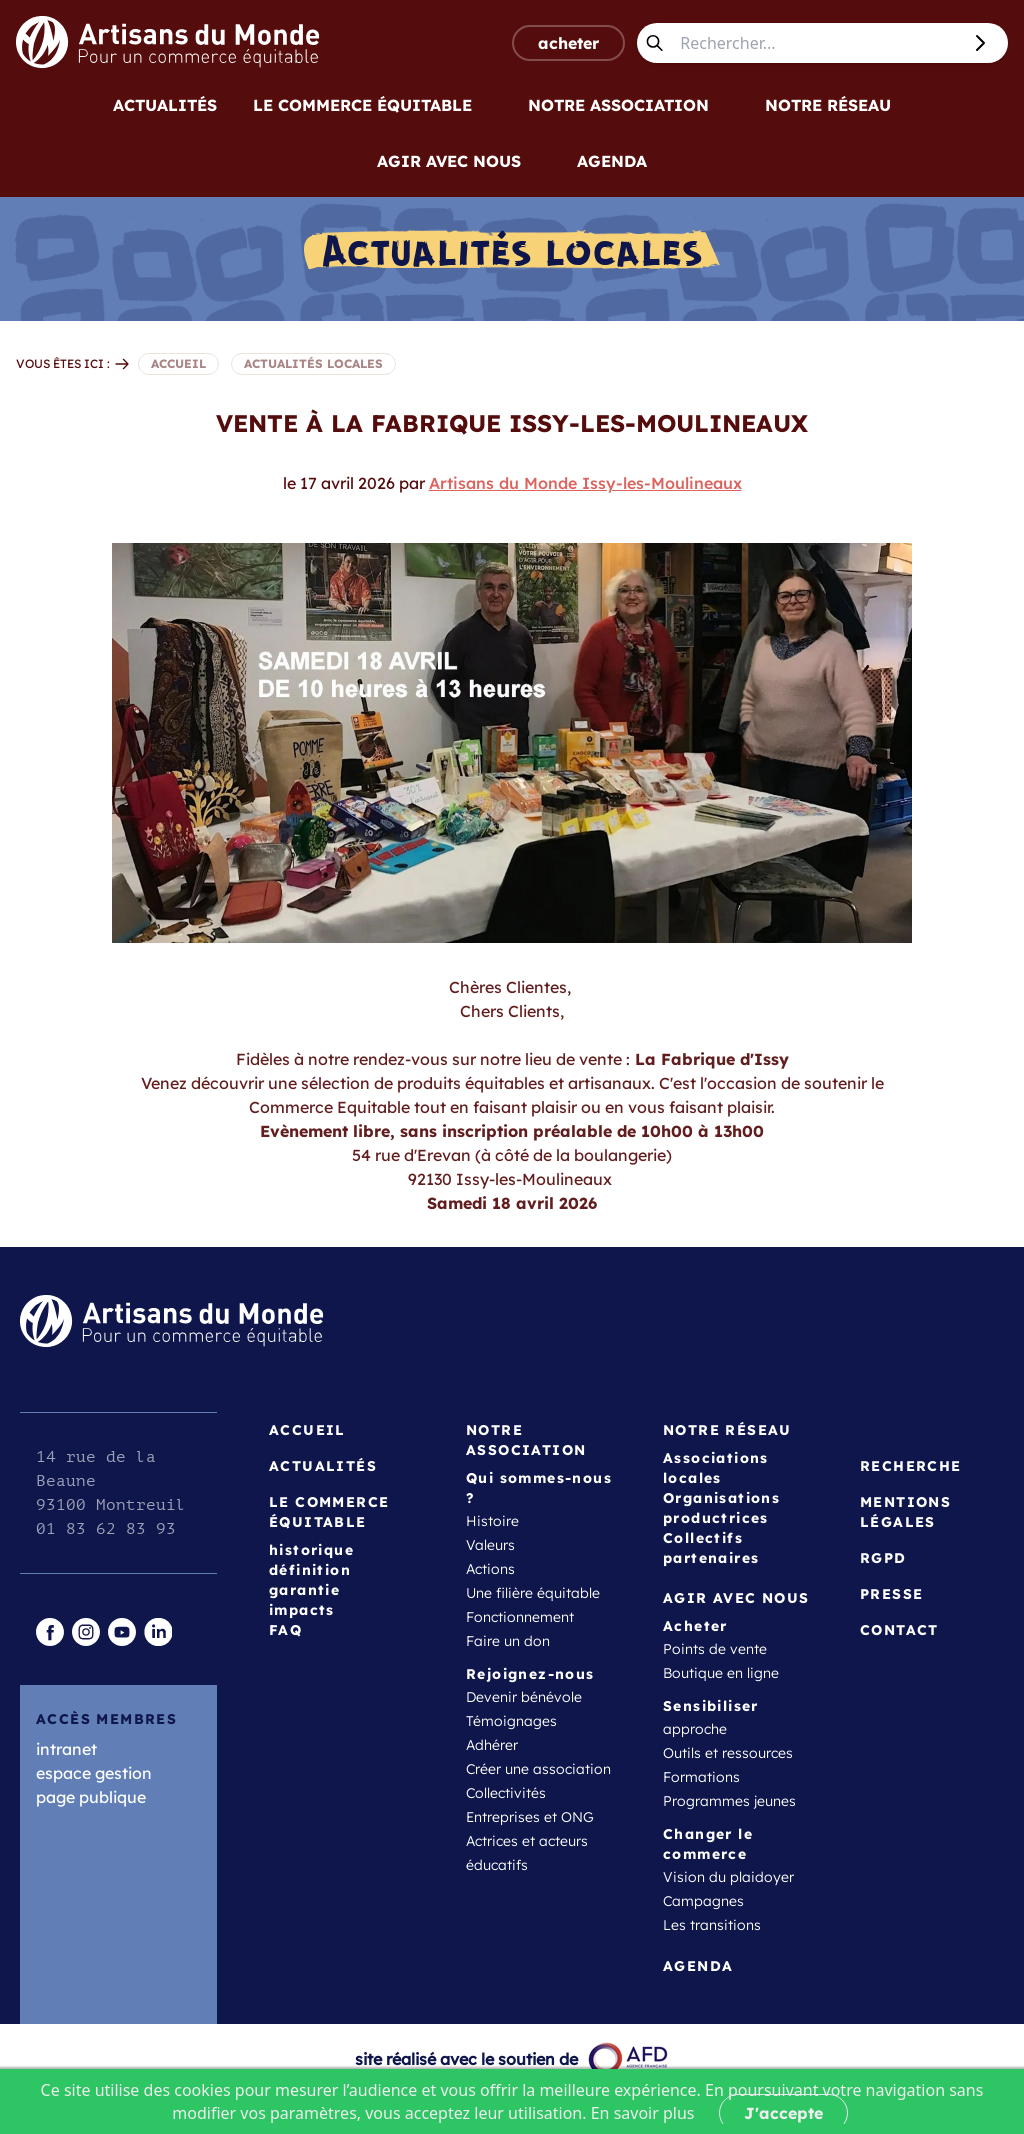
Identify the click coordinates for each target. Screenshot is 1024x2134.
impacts (302, 1610)
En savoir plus (643, 2113)
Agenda (612, 161)
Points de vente (715, 1649)
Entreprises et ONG (530, 1817)
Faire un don (508, 1641)
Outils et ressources (728, 1753)
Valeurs (490, 1545)
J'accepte (783, 2113)
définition (310, 1570)
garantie (304, 1590)
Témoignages (511, 1721)
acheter (568, 43)
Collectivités (506, 1793)
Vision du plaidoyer (728, 1877)
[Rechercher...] (816, 43)
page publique (91, 1797)
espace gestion (94, 1773)
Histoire (492, 1521)
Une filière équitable (533, 1593)
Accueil (307, 1430)
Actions (490, 1569)
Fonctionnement (520, 1617)
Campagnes (703, 1901)
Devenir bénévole (524, 1697)
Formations (701, 1777)
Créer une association (538, 1769)
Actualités (165, 105)
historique (311, 1550)
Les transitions (712, 1925)
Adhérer (492, 1745)
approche (695, 1729)
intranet (66, 1749)
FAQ (285, 1630)
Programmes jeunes (729, 1801)
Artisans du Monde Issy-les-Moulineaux (585, 483)
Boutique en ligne (721, 1673)
